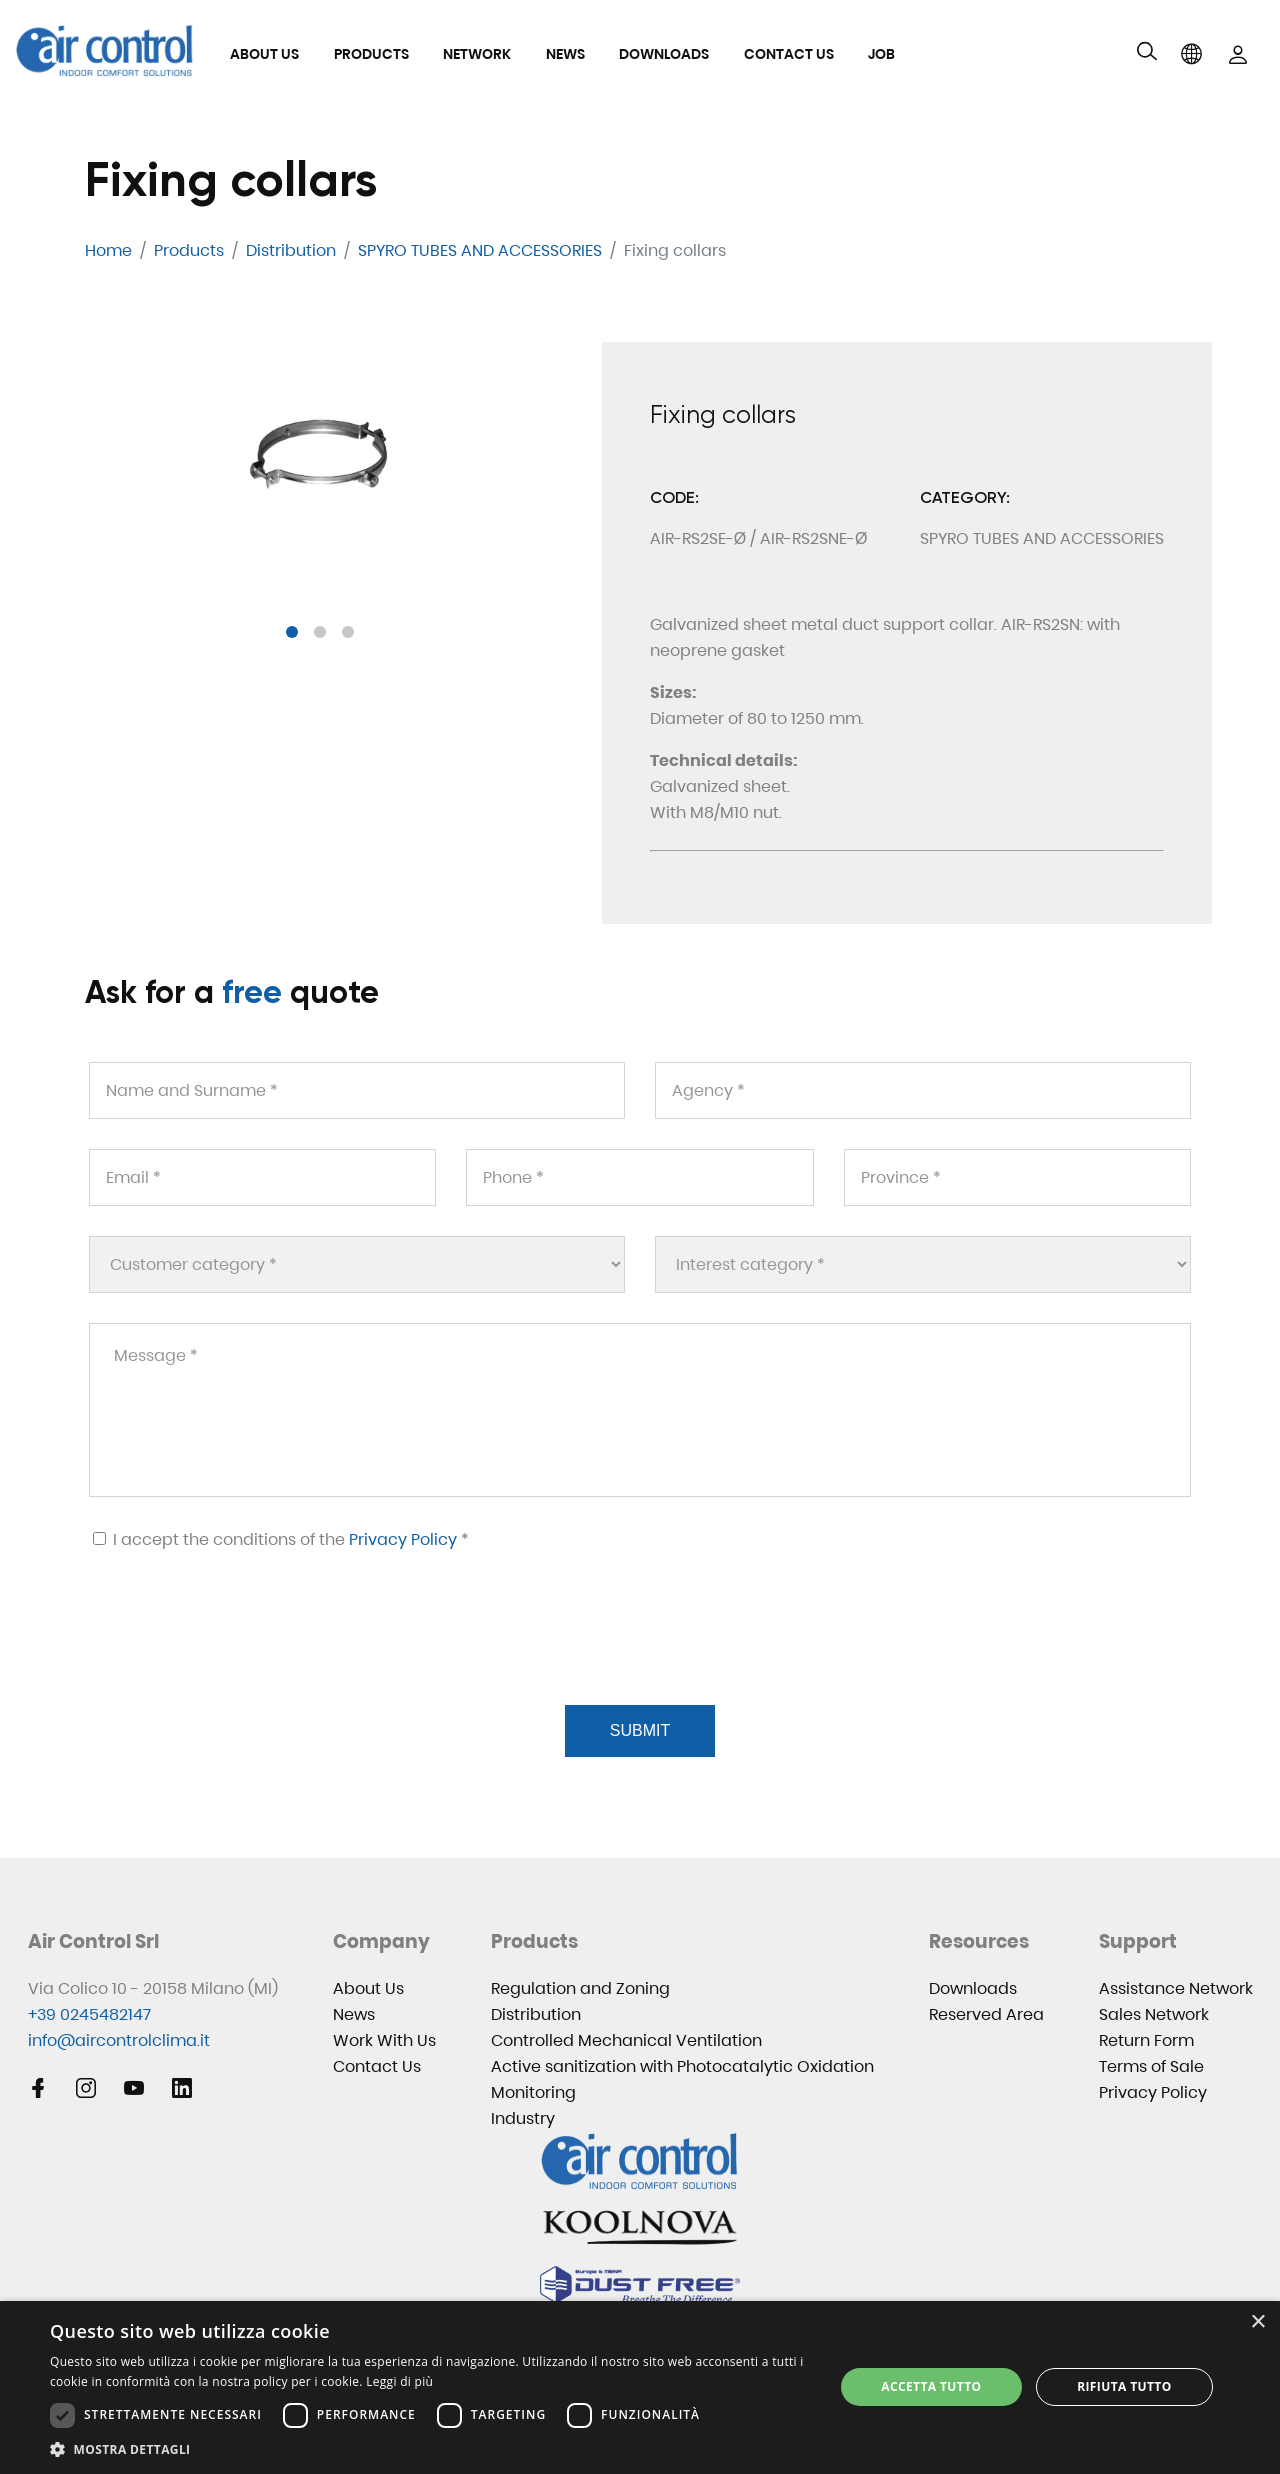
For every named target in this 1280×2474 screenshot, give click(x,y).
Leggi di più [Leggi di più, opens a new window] (399, 2381)
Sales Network (1154, 2014)
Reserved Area (986, 2014)
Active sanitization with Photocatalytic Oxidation (682, 2066)
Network (477, 54)
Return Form (1146, 2040)
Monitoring (533, 2092)
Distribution (536, 2014)
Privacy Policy (403, 1539)
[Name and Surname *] (357, 1090)
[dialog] (640, 2387)
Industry (523, 2118)
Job (881, 54)
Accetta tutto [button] (931, 2386)
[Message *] (640, 1410)
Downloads (664, 54)
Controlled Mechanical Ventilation (626, 2040)
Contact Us (789, 54)
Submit (640, 1730)
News (565, 54)
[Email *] (262, 1177)
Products (371, 54)
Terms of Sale (1151, 2066)
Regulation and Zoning (580, 1988)
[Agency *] (923, 1090)
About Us (264, 54)
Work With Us (384, 2040)
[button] (292, 632)
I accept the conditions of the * (281, 1539)
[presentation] (239, 1652)
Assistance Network (1176, 1988)
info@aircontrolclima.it (119, 2040)
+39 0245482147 (89, 2014)
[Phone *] (639, 1177)
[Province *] (1017, 1177)
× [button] (1257, 2322)
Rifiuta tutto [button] (1124, 2386)
